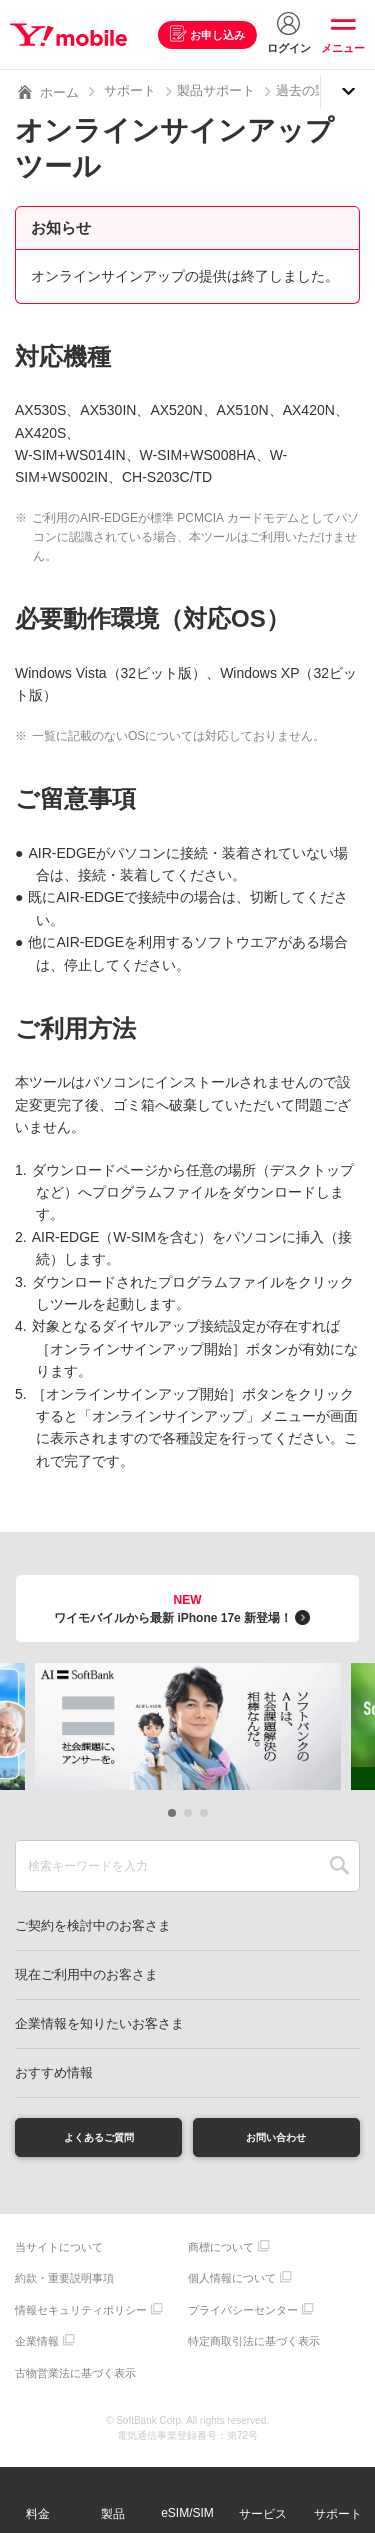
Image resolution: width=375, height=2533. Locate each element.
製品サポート (216, 90)
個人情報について (232, 2285)
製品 (113, 2514)
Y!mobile (73, 35)
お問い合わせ (276, 2140)
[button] (172, 1813)
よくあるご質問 (99, 2140)
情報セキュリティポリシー (81, 2316)
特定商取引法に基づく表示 (254, 2348)
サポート (130, 90)
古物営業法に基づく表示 (75, 2379)
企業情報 (37, 2348)
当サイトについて (59, 2253)
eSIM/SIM (187, 2513)
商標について (221, 2253)
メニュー (343, 48)
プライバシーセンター (243, 2316)
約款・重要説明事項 (64, 2285)
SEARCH (339, 1866)
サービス (263, 2514)
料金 (38, 2514)
